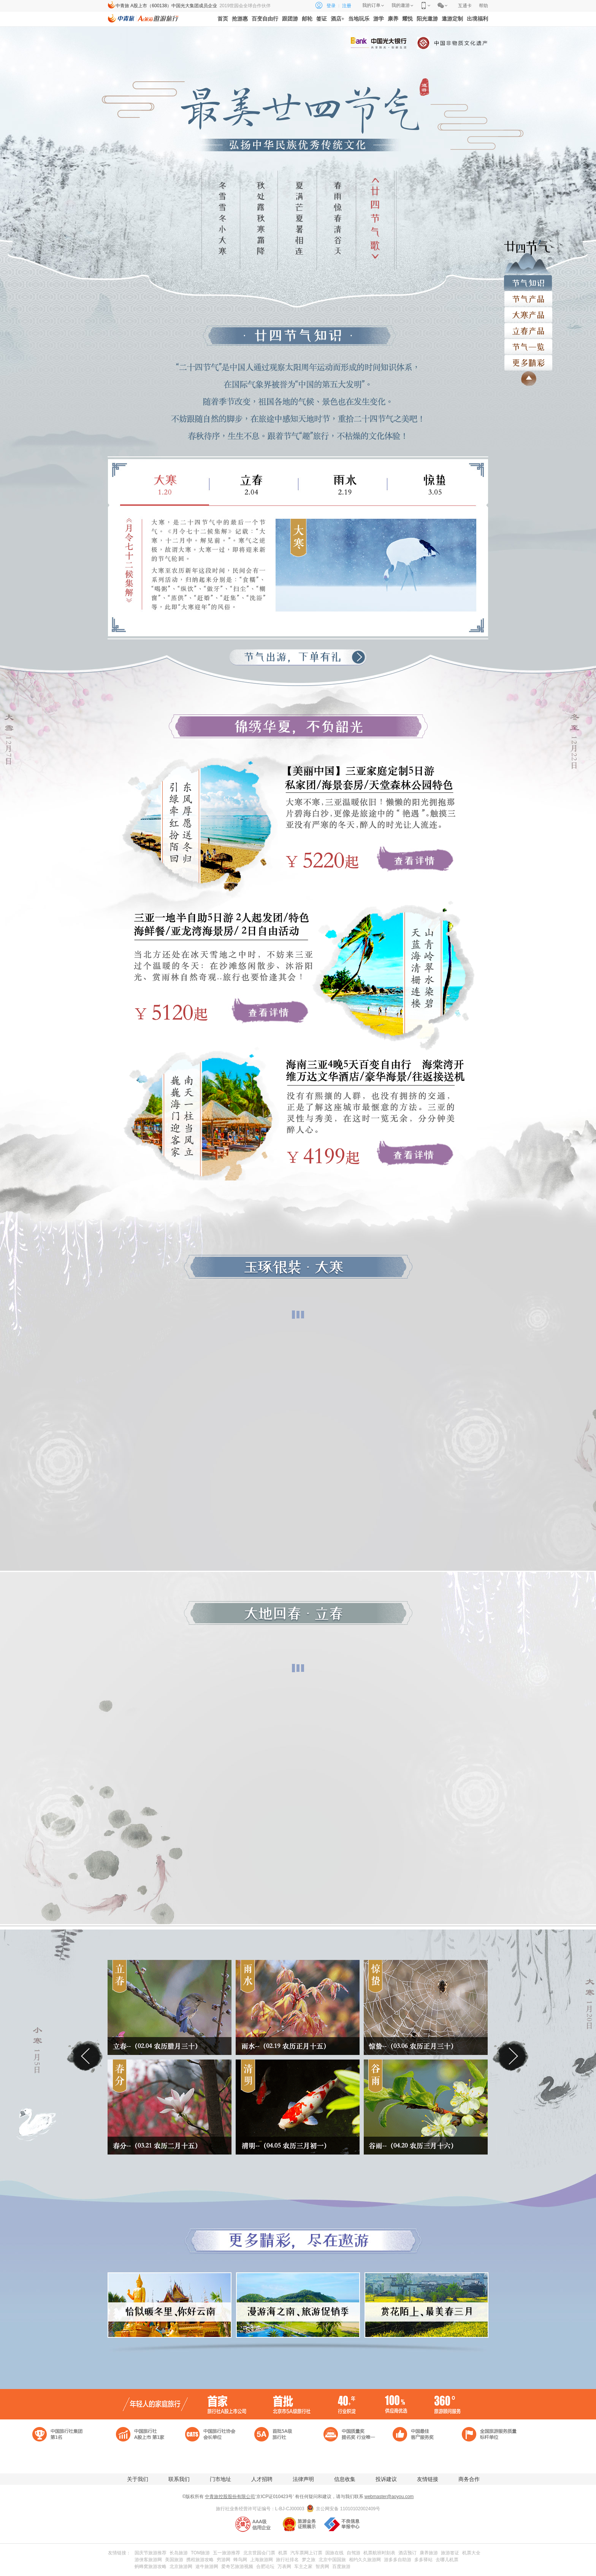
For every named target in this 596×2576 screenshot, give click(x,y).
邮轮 (307, 19)
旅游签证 (450, 2552)
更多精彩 (528, 359)
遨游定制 (452, 19)
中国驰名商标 (61, 2453)
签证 (321, 19)
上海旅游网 (261, 2559)
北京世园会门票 (259, 2552)
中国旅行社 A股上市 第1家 (144, 2434)
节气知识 (528, 279)
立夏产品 (528, 311)
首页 (222, 19)
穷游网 (223, 2559)
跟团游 (290, 19)
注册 (346, 5)
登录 (331, 5)
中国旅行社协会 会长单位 (214, 2434)
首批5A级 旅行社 (283, 2434)
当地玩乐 (358, 19)
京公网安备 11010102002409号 (348, 2508)
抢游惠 (240, 19)
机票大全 (471, 2552)
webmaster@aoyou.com (389, 2496)
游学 (378, 19)
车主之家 (303, 2566)
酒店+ (337, 19)
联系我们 (179, 2479)
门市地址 (220, 2479)
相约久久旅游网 (365, 2559)
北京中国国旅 (332, 2559)
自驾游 (353, 2552)
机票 (282, 2552)
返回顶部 (526, 379)
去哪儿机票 (447, 2559)
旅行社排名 (287, 2559)
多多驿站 (423, 2559)
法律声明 (303, 2479)
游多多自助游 (397, 2559)
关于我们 (137, 2479)
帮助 (483, 5)
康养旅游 (429, 2552)
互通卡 (465, 5)
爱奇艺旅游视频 (237, 2566)
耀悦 (407, 19)
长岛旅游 (179, 2552)
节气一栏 (528, 343)
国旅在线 (334, 2552)
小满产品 (528, 327)
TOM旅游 (200, 2552)
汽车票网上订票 (306, 2552)
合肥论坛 (265, 2566)
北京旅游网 (181, 2566)
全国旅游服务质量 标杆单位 (490, 2434)
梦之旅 (308, 2559)
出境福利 (477, 19)
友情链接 (427, 2479)
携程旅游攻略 (200, 2559)
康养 (393, 19)
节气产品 (528, 295)
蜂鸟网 (240, 2559)
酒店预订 (407, 2552)
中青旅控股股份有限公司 (230, 2496)
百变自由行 (265, 19)
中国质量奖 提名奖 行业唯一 (352, 2434)
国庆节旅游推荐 (150, 2552)
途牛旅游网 (206, 2566)
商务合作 (469, 2479)
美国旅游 (174, 2559)
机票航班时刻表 (379, 2552)
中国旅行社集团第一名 (61, 2434)
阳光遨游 (427, 19)
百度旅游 (341, 2566)
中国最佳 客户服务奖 (421, 2434)
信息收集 (344, 2479)
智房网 (322, 2566)
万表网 (284, 2566)
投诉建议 (386, 2479)
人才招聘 (262, 2479)
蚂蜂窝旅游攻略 (150, 2566)
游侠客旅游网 (148, 2559)
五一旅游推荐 (226, 2552)
